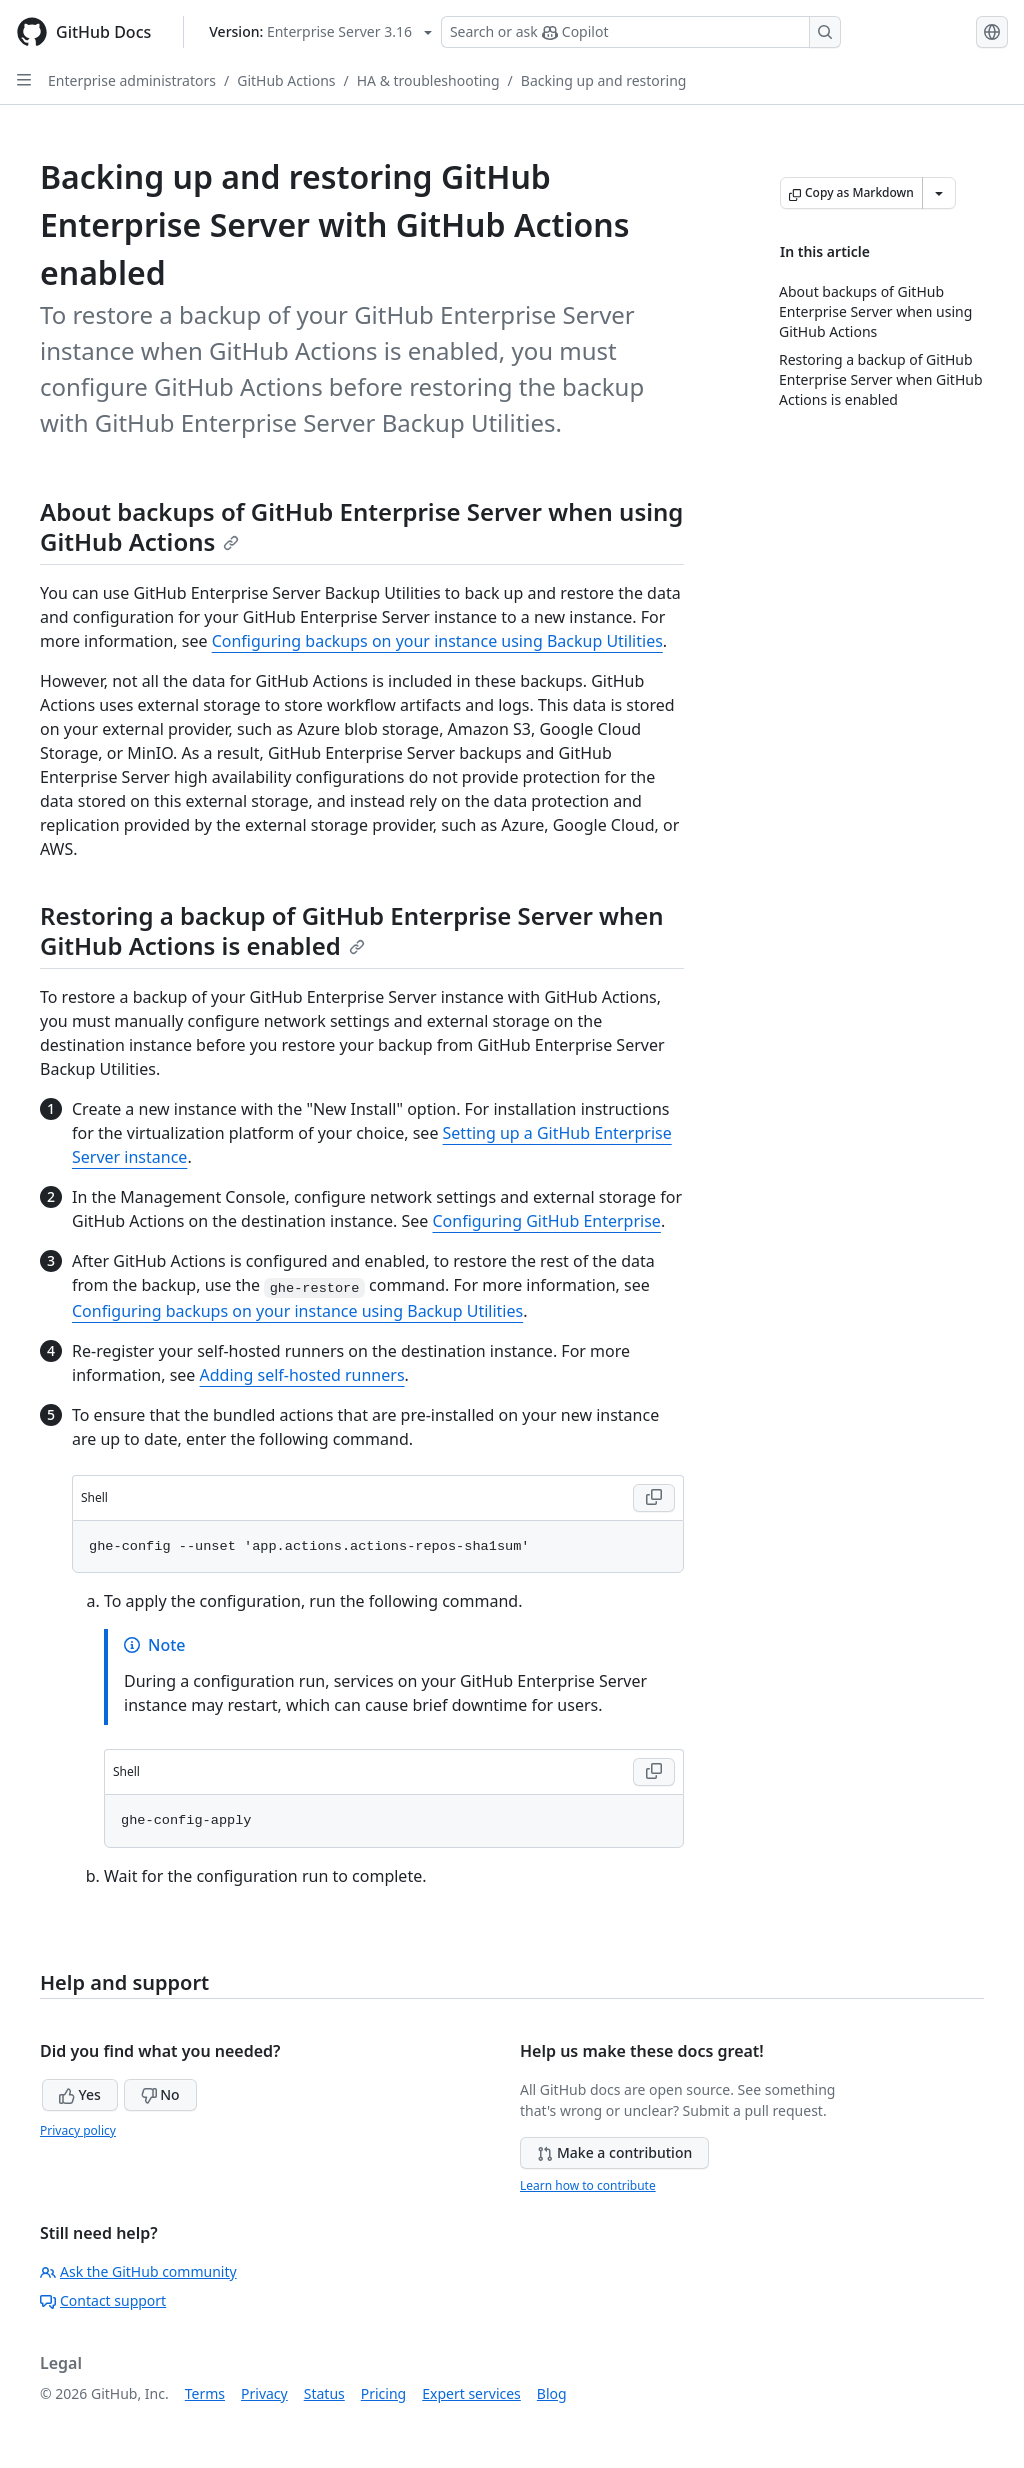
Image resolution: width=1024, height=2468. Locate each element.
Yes (80, 2094)
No (160, 2094)
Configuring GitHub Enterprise (546, 1221)
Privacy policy (78, 2130)
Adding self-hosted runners (302, 1375)
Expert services (471, 2393)
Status (324, 2393)
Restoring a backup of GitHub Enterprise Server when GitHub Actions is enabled (352, 930)
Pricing (383, 2393)
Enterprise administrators (132, 80)
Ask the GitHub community (138, 2271)
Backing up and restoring (604, 80)
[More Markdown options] (939, 193)
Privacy (264, 2393)
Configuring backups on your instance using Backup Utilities (437, 641)
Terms (205, 2393)
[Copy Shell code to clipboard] (654, 1498)
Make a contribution (614, 2152)
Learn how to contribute (588, 2185)
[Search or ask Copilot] (641, 32)
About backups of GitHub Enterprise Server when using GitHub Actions (361, 526)
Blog (552, 2393)
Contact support (103, 2300)
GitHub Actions (286, 80)
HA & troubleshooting (428, 80)
